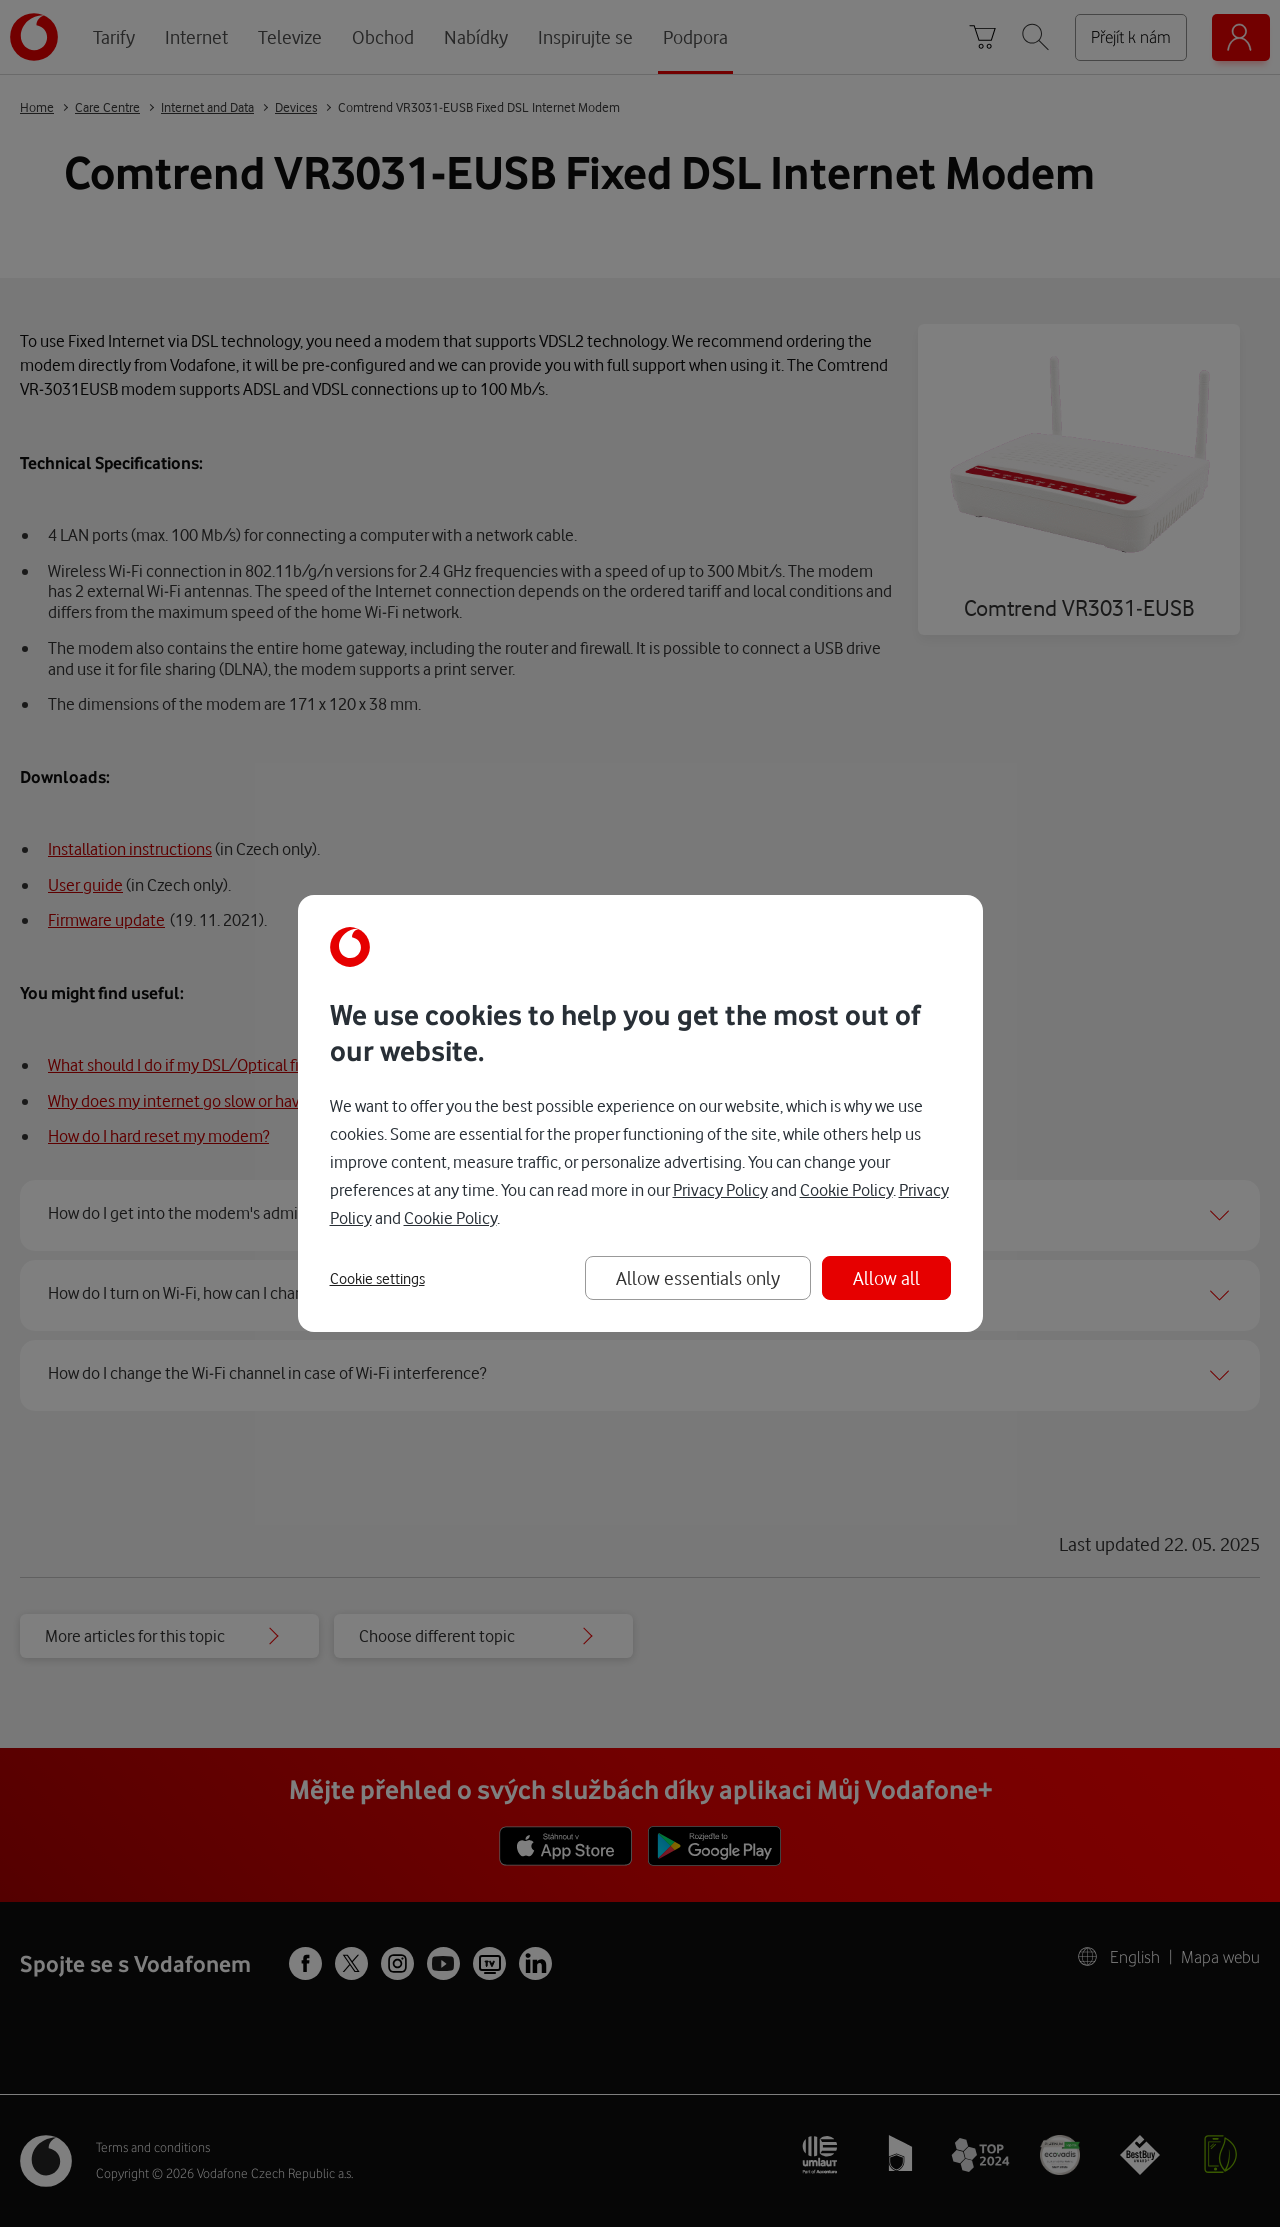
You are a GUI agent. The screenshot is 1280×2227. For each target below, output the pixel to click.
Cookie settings (377, 1279)
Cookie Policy (846, 1189)
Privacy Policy (720, 1189)
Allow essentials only (698, 1277)
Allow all (886, 1277)
